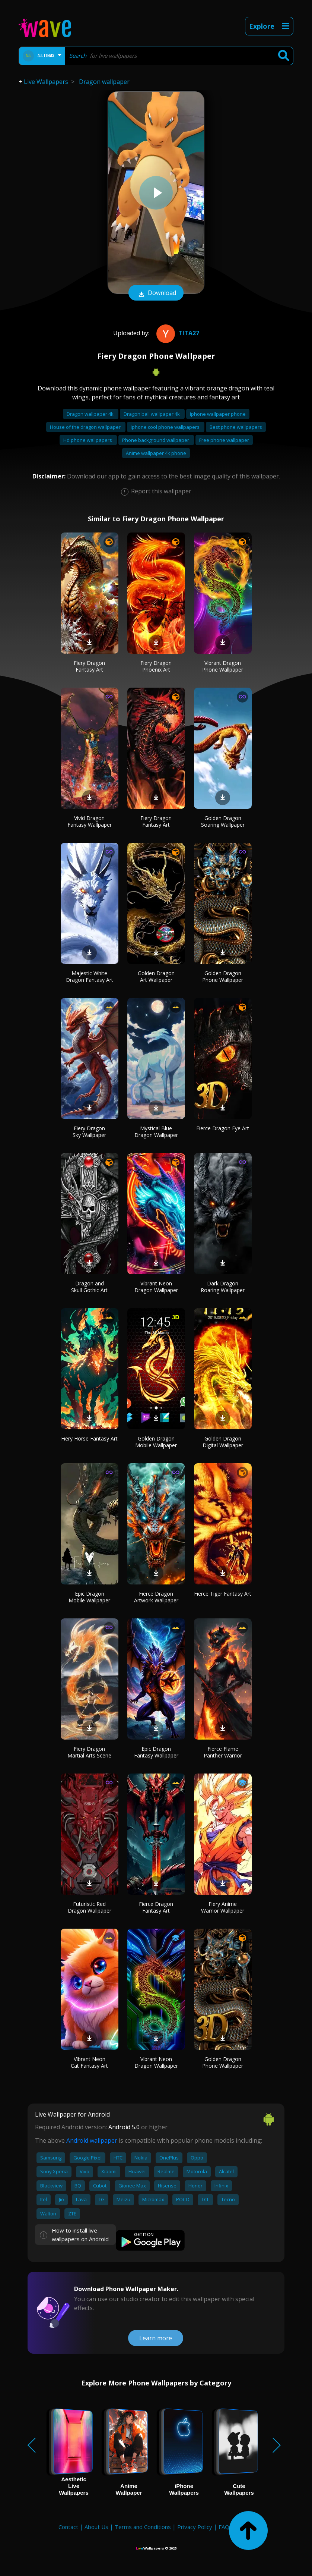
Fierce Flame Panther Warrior (223, 1752)
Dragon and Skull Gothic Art (89, 1287)
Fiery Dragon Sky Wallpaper (89, 1131)
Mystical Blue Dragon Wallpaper (156, 1131)
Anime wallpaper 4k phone (156, 453)
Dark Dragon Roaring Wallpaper (223, 1287)
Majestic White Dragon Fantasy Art (89, 976)
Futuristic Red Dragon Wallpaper (89, 1907)
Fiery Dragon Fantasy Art (89, 666)
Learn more (155, 2338)
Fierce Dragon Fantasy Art (156, 1907)
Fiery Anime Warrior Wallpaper (222, 1907)
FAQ (224, 2527)
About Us (96, 2527)
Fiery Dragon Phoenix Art (156, 666)
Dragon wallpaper (104, 82)
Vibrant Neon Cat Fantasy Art (89, 2062)
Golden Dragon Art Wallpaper (156, 976)
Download (156, 293)
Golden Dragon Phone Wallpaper (222, 976)
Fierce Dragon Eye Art (222, 1128)
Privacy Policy (194, 2527)
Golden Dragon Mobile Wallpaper (156, 1442)
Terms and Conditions (143, 2527)
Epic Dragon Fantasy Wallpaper (156, 1752)
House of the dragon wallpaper (86, 427)
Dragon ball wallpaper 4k (152, 414)
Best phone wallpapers (236, 427)
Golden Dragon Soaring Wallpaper (223, 821)
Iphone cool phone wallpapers (166, 427)
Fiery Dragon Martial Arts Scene (89, 1752)
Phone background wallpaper (156, 440)
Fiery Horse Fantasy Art (89, 1438)
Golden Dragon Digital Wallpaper (223, 1442)
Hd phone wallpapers (88, 440)
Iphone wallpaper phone (218, 414)
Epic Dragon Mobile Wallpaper (89, 1597)
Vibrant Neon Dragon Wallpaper (156, 1287)
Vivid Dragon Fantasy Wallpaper (89, 821)
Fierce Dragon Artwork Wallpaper (156, 1597)
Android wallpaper (91, 2140)
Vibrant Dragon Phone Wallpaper (222, 666)
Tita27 (177, 333)
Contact (68, 2527)
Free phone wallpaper (224, 440)
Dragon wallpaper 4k (91, 414)
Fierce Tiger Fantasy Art (222, 1593)
